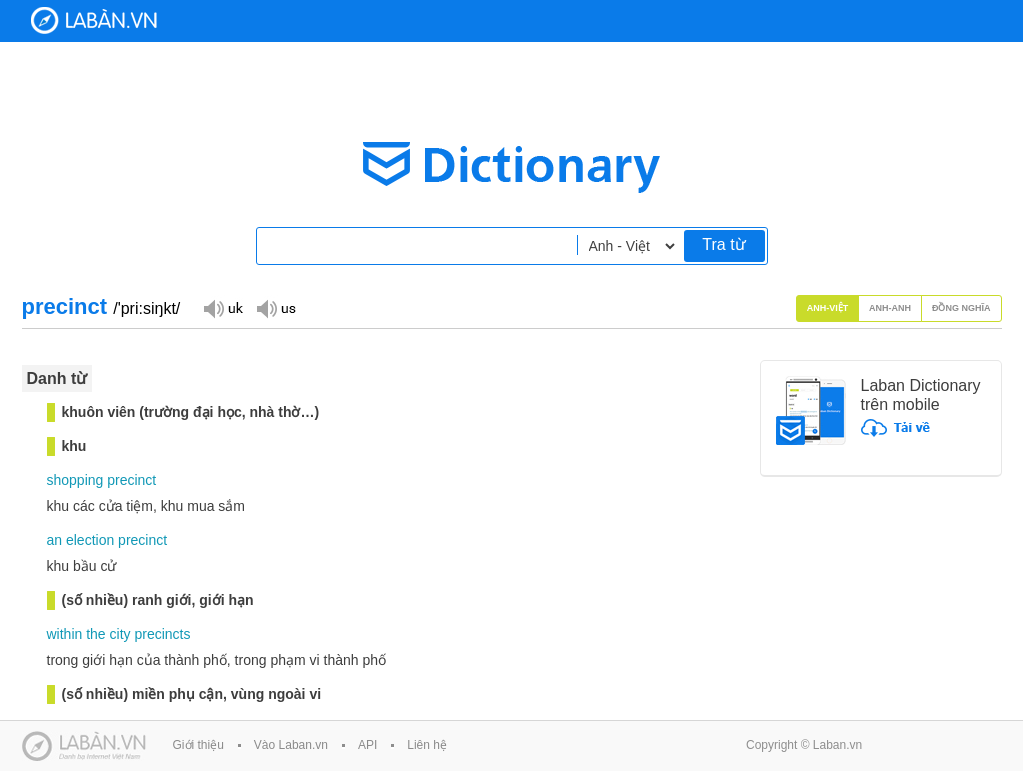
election (90, 540)
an (55, 540)
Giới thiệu (198, 745)
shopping (75, 480)
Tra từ (723, 244)
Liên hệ (427, 745)
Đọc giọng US (276, 307)
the (95, 634)
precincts (162, 634)
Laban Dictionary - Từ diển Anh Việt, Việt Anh (94, 20)
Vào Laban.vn (291, 745)
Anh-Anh (890, 308)
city (120, 634)
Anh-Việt (828, 308)
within (65, 634)
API (367, 745)
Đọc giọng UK (223, 307)
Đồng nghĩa (961, 308)
